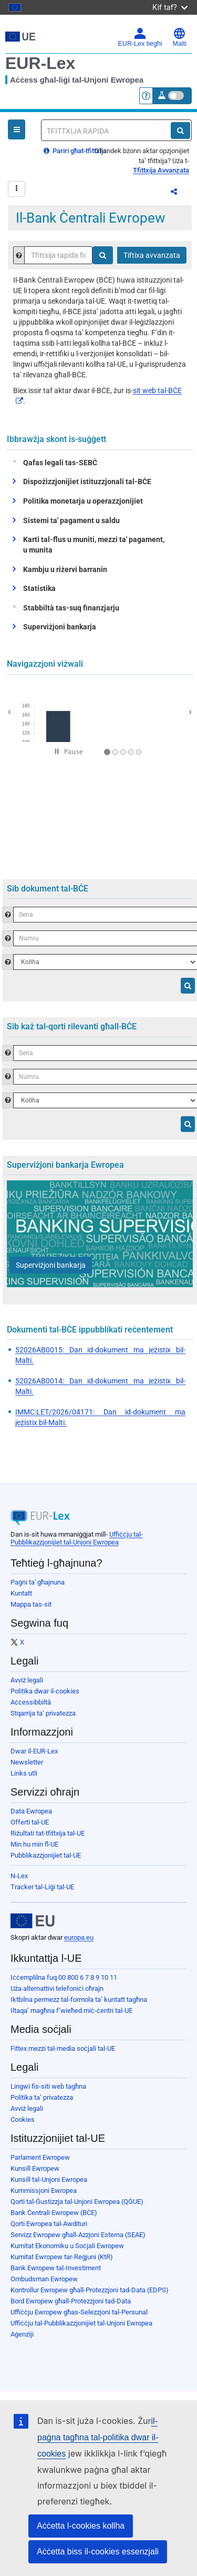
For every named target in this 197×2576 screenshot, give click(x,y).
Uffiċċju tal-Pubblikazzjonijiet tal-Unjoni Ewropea (77, 1538)
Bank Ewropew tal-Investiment (56, 2268)
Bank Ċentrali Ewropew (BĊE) (54, 2213)
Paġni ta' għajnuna (38, 1582)
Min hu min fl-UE (34, 1844)
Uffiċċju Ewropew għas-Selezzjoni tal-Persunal (79, 2312)
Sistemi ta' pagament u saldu (71, 520)
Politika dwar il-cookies (45, 1691)
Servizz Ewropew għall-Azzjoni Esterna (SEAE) (78, 2235)
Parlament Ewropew (40, 2157)
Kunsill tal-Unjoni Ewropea (49, 2179)
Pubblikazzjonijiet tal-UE (46, 1855)
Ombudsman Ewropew (44, 2279)
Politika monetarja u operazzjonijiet (83, 501)
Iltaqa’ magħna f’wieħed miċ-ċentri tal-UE (71, 2010)
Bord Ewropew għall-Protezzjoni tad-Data (71, 2301)
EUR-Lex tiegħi (140, 37)
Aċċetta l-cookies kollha (81, 2525)
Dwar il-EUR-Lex (34, 1751)
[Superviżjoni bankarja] (50, 1265)
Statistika (39, 588)
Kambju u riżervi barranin (65, 569)
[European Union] (33, 1920)
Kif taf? (170, 7)
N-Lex (19, 1876)
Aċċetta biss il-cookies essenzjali (98, 2551)
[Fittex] (180, 130)
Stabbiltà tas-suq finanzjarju (68, 608)
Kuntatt (21, 1593)
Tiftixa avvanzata (151, 255)
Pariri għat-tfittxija (75, 151)
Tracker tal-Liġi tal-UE (42, 1887)
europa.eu (79, 1937)
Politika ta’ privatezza (42, 2097)
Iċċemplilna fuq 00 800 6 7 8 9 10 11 (64, 1977)
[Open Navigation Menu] (16, 129)
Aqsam (181, 193)
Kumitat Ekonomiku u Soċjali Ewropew (67, 2246)
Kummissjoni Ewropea (44, 2190)
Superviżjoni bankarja (59, 627)
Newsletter (27, 1762)
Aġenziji (22, 2334)
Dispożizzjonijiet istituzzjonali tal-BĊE (87, 481)
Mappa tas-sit (31, 1604)
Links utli (24, 1773)
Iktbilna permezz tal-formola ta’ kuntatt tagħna (79, 1999)
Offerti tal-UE (30, 1822)
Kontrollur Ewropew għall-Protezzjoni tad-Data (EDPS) (90, 2290)
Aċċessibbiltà (31, 1702)
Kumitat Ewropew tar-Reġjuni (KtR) (62, 2257)
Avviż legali (27, 1680)
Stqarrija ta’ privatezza (43, 1713)
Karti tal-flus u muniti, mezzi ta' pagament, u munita (93, 544)
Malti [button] (179, 37)
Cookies (23, 2119)
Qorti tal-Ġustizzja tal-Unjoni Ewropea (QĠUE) (77, 2202)
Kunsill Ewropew (35, 2168)
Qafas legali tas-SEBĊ (57, 462)
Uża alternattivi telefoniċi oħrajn (57, 1988)
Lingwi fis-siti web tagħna (48, 2086)
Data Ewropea (31, 1811)
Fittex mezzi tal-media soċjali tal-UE (63, 2048)
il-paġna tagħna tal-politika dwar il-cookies (97, 2437)
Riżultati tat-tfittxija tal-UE (48, 1833)
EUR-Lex (40, 63)
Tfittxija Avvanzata (161, 170)
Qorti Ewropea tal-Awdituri (49, 2224)
